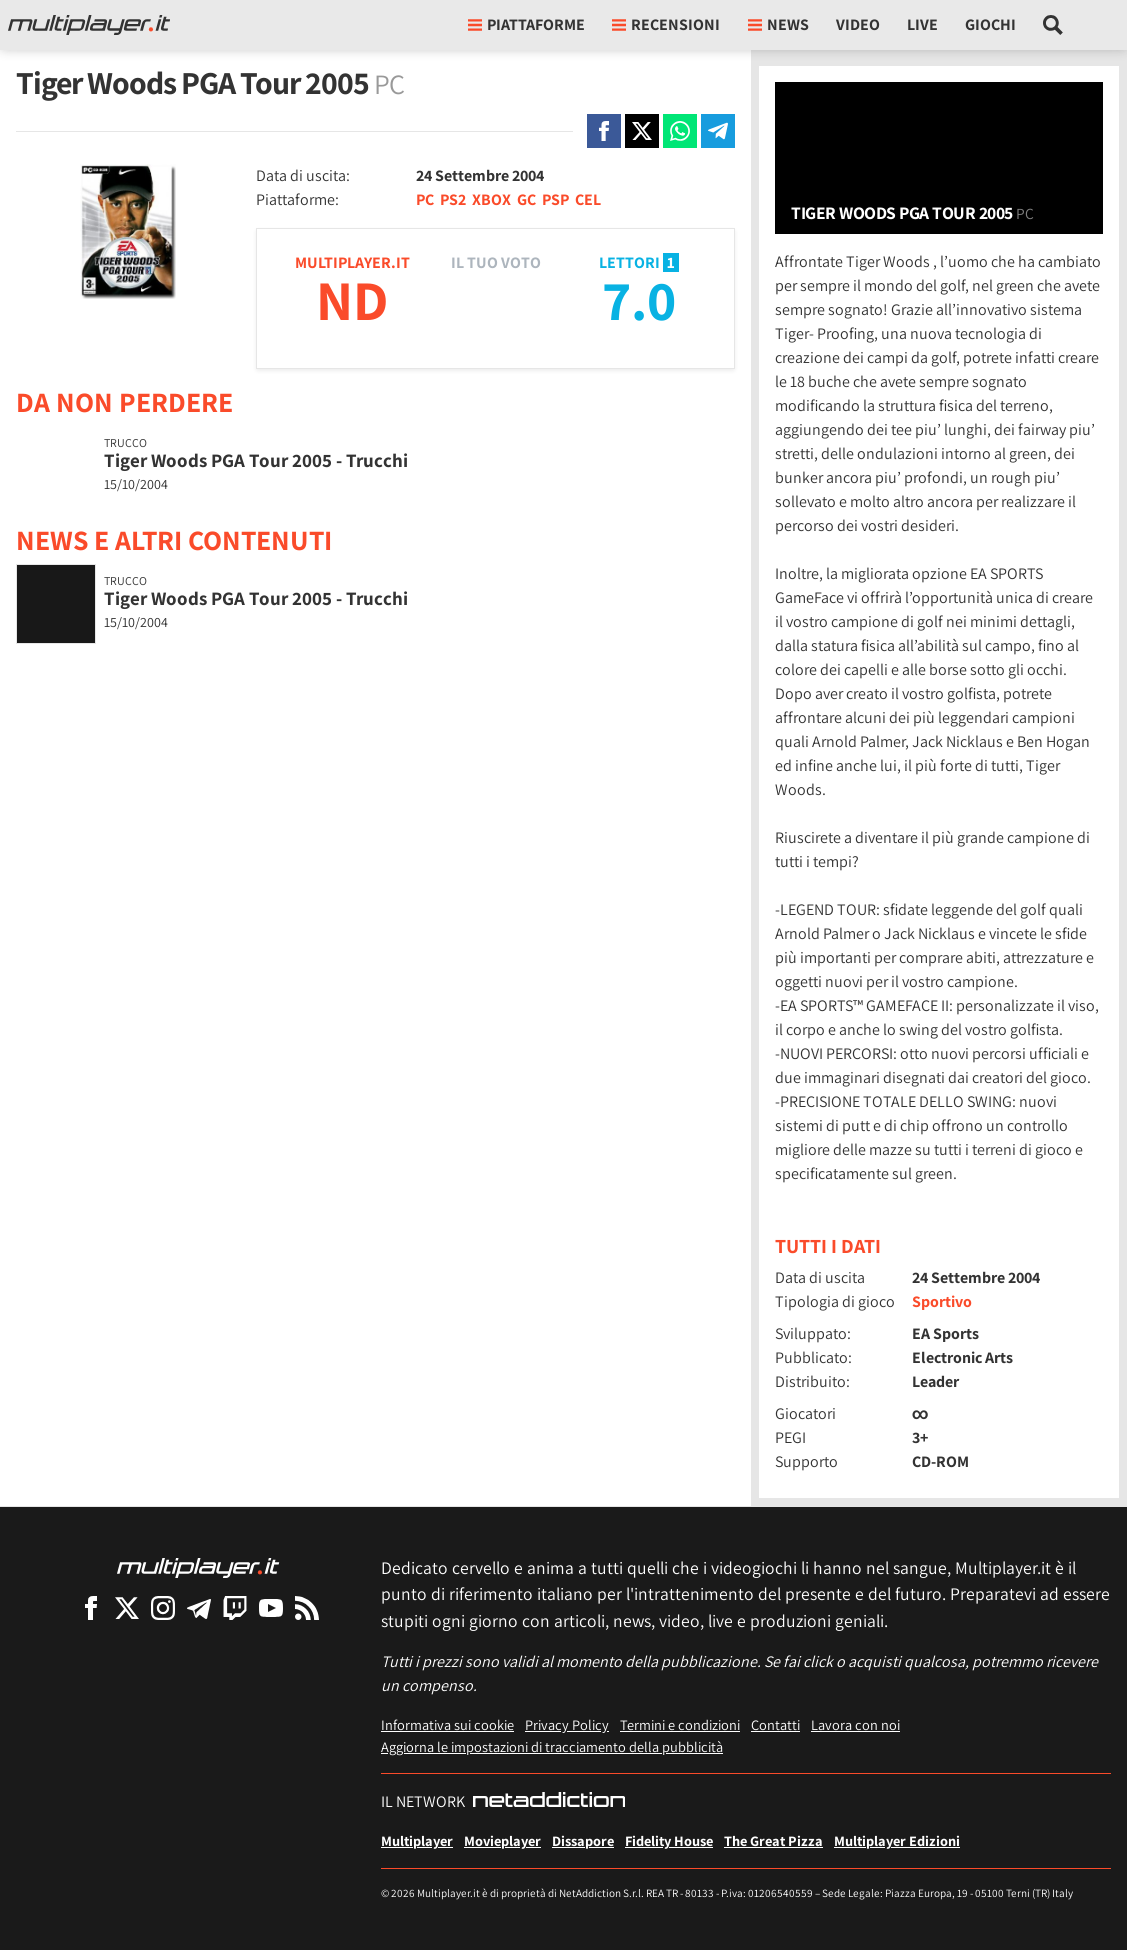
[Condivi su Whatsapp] (680, 131)
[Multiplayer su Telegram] (199, 1607)
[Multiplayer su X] (127, 1607)
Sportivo (942, 1301)
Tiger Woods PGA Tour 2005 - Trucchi (256, 460)
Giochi (990, 24)
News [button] (778, 24)
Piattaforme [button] (526, 24)
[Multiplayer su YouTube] (271, 1607)
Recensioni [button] (666, 24)
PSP (555, 199)
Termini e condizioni (680, 1724)
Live (922, 24)
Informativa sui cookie (447, 1724)
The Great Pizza (773, 1840)
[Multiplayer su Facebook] (91, 1607)
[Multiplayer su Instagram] (163, 1607)
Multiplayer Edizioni (897, 1840)
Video (858, 24)
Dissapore (583, 1840)
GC (526, 199)
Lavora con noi (855, 1724)
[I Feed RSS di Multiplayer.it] (307, 1607)
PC (425, 199)
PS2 (453, 199)
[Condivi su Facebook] (604, 131)
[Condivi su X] (642, 131)
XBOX (491, 199)
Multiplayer (417, 1840)
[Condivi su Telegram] (718, 131)
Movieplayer (502, 1840)
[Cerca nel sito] (1053, 25)
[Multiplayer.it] (89, 25)
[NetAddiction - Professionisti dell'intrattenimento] (549, 1802)
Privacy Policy (567, 1724)
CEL (588, 199)
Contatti (775, 1724)
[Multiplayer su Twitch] (235, 1607)
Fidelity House (669, 1840)
